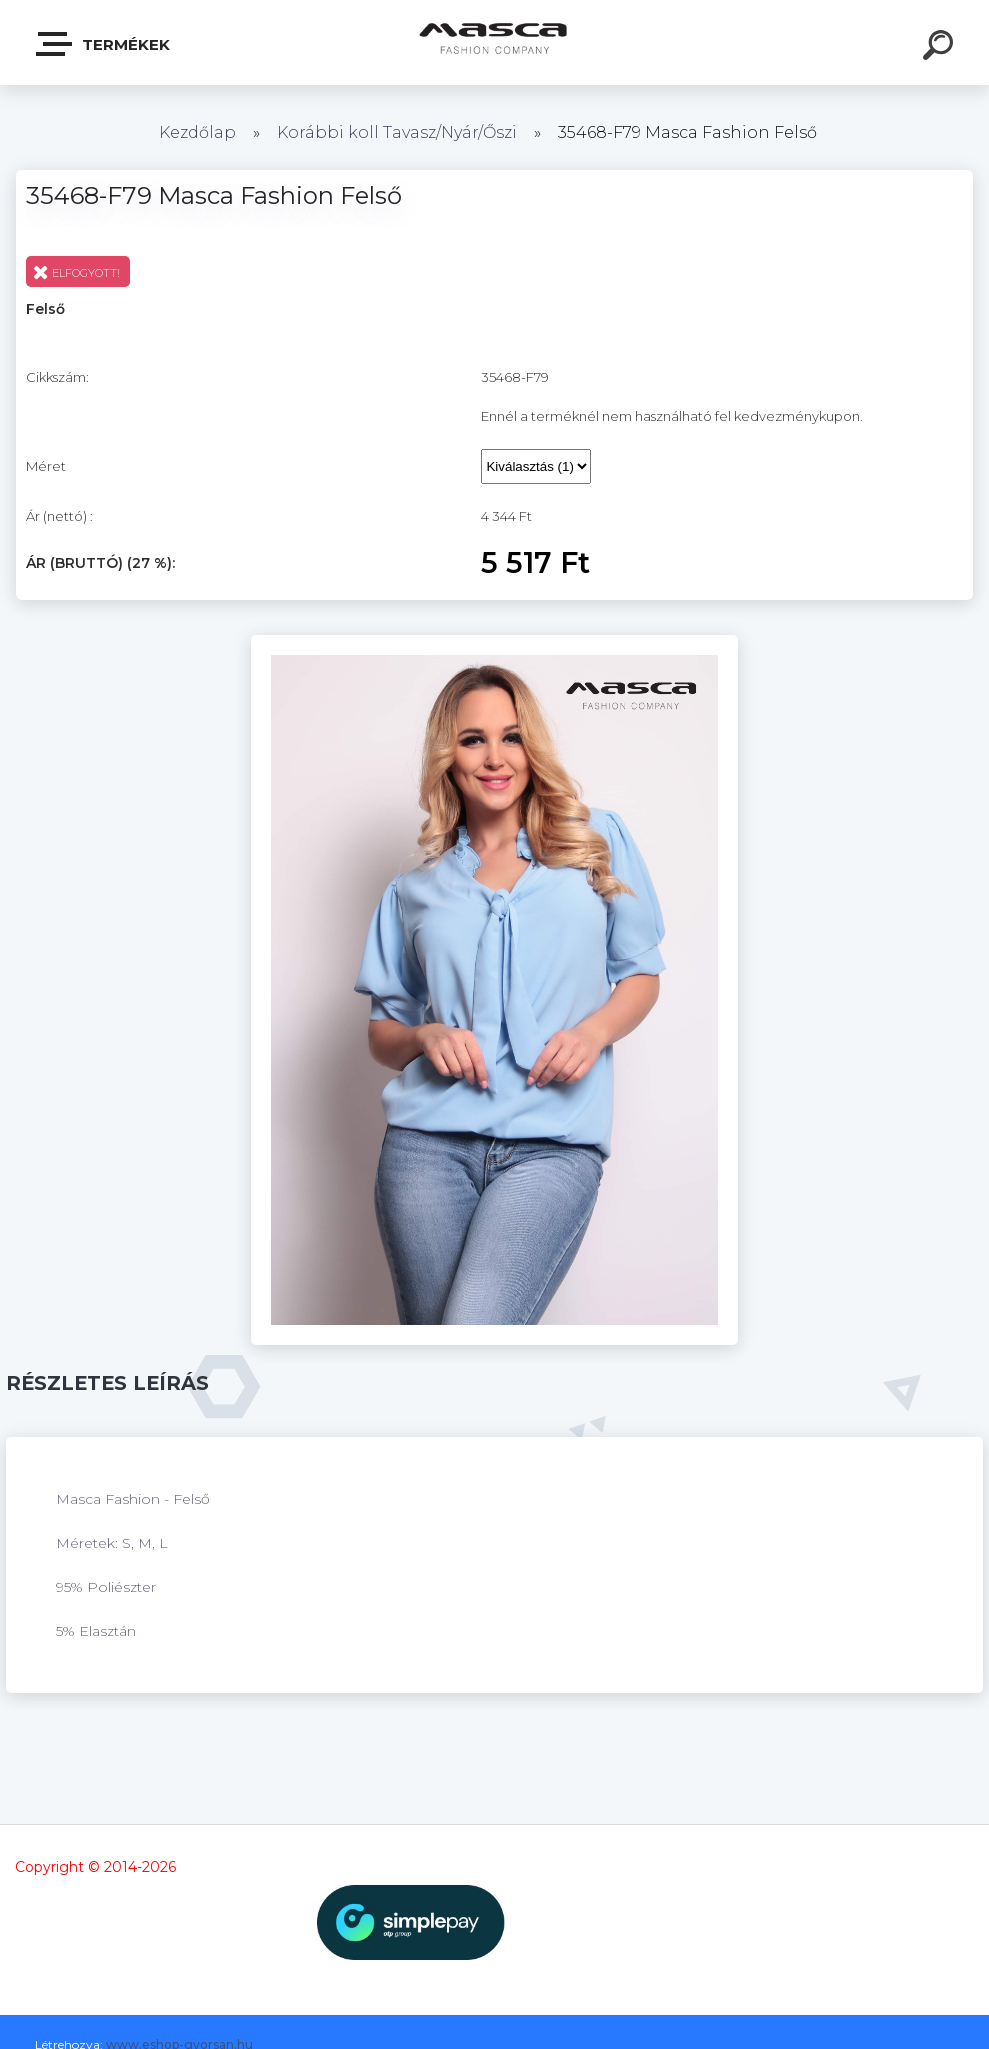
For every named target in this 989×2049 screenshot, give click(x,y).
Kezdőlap (197, 132)
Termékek (104, 44)
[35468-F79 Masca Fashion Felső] (494, 642)
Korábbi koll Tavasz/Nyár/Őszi (399, 132)
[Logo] (494, 42)
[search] (941, 48)
